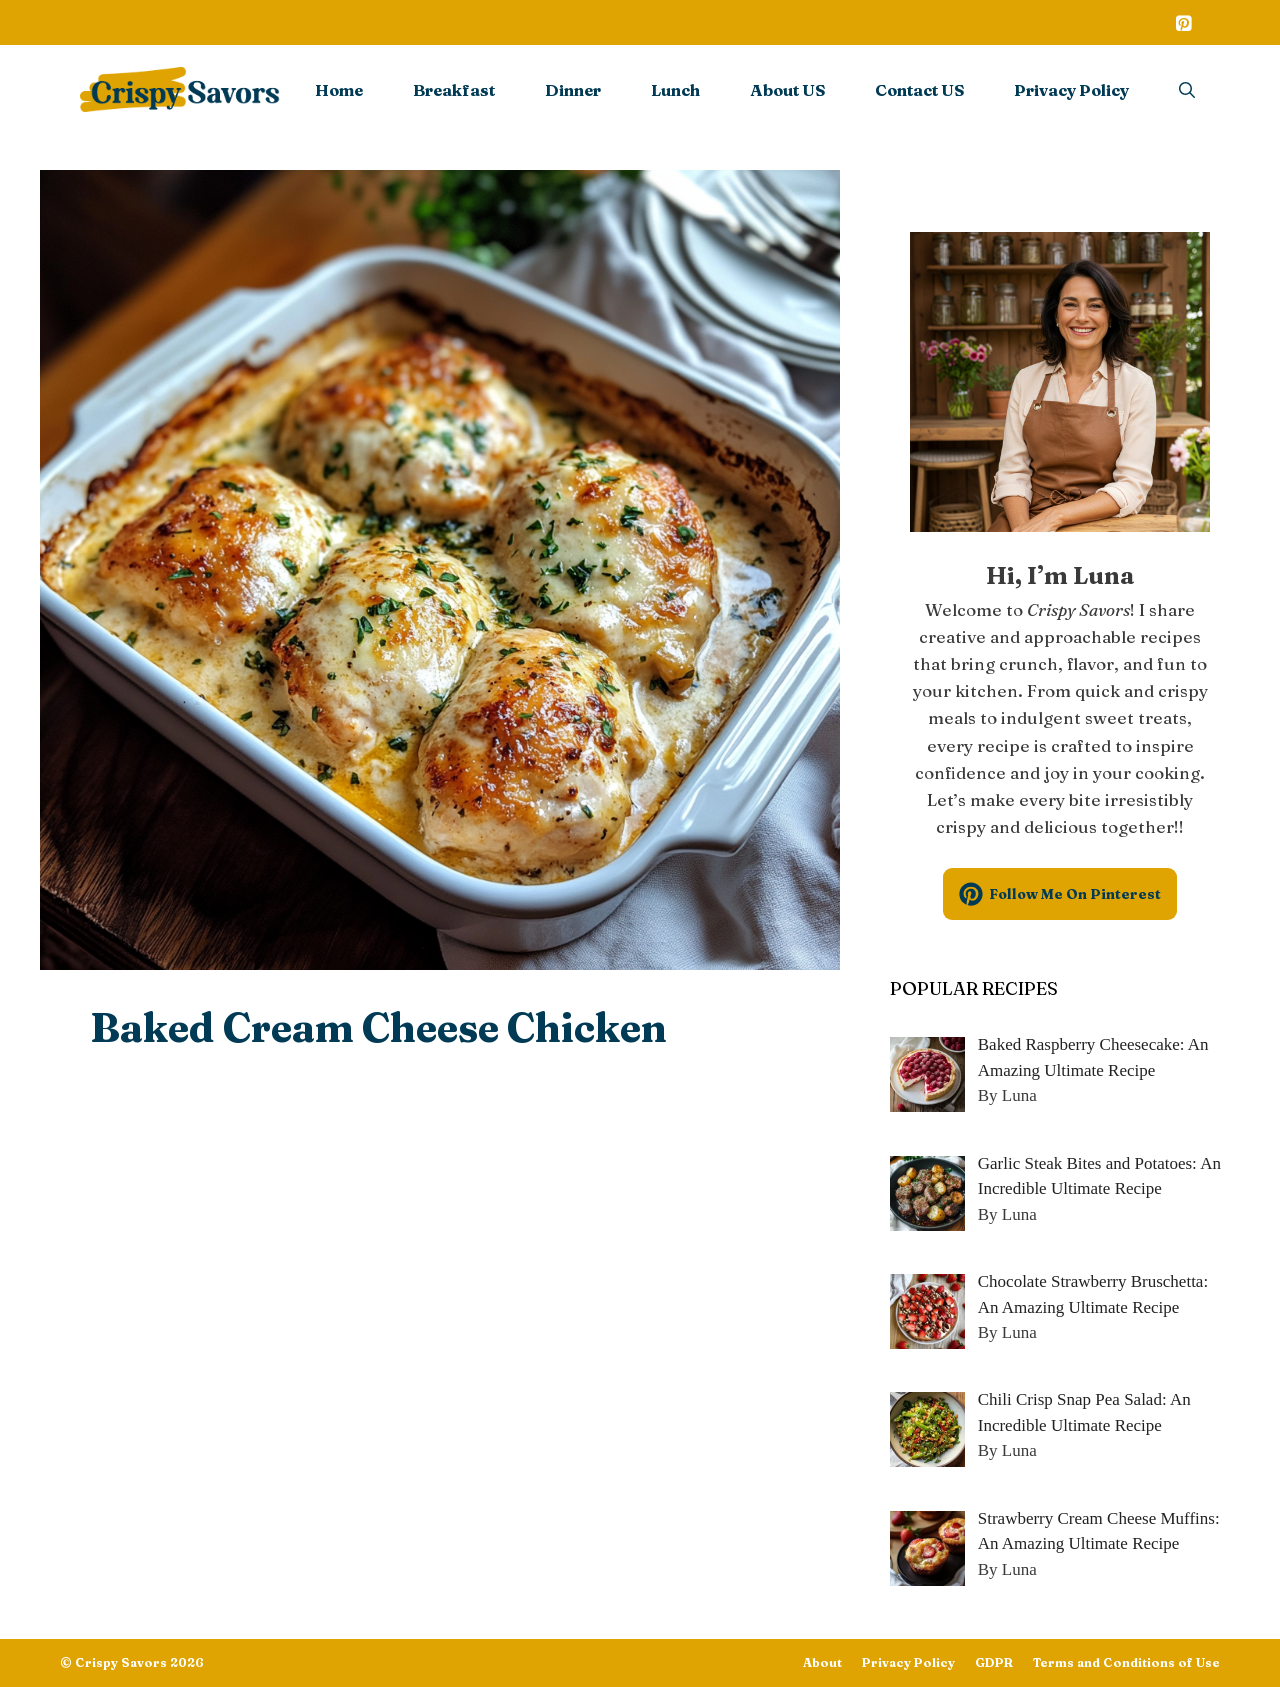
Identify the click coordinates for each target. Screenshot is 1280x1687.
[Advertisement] (440, 1226)
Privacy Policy (1071, 90)
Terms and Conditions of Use (1126, 1662)
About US (787, 90)
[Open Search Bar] (1187, 90)
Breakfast (454, 90)
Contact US (919, 90)
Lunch (675, 90)
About (822, 1662)
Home (339, 90)
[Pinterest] (1183, 25)
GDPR (994, 1662)
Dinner (573, 90)
